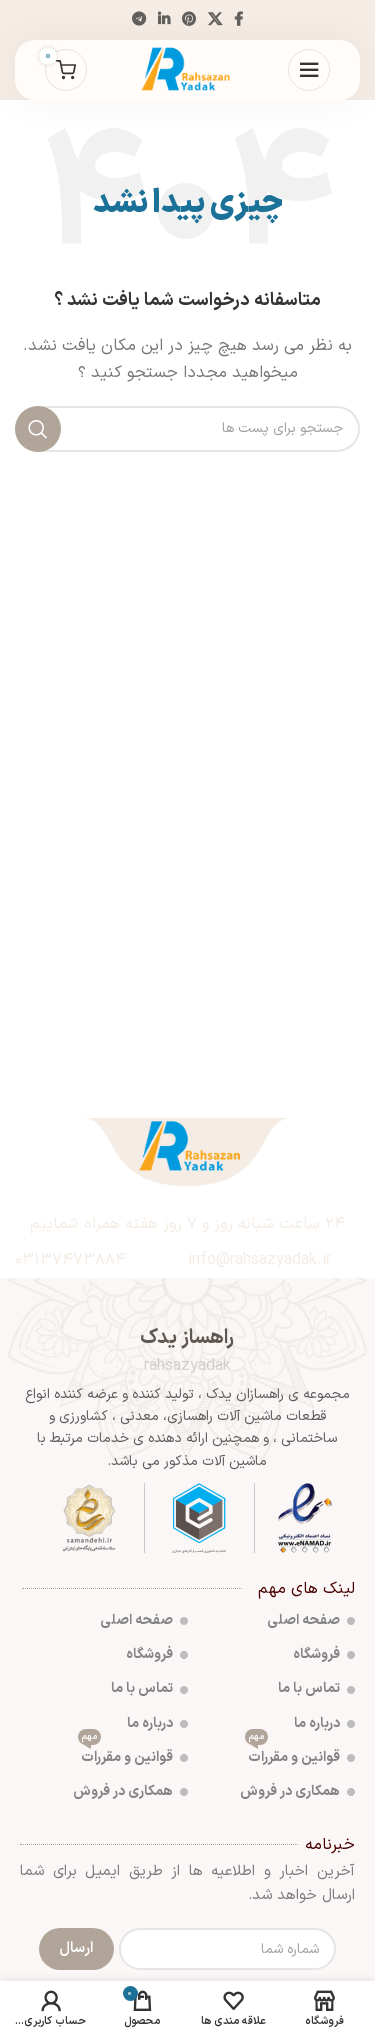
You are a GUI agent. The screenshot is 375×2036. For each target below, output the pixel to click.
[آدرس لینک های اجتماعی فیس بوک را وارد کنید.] (238, 20)
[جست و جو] (187, 429)
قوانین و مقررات (300, 1754)
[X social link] (215, 20)
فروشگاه (324, 1654)
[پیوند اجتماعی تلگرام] (139, 20)
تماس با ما (316, 1688)
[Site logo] (187, 69)
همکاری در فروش (297, 1791)
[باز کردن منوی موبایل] (309, 70)
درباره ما (324, 1723)
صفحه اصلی (311, 1620)
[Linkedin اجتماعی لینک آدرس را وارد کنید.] (164, 20)
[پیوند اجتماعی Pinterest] (189, 20)
